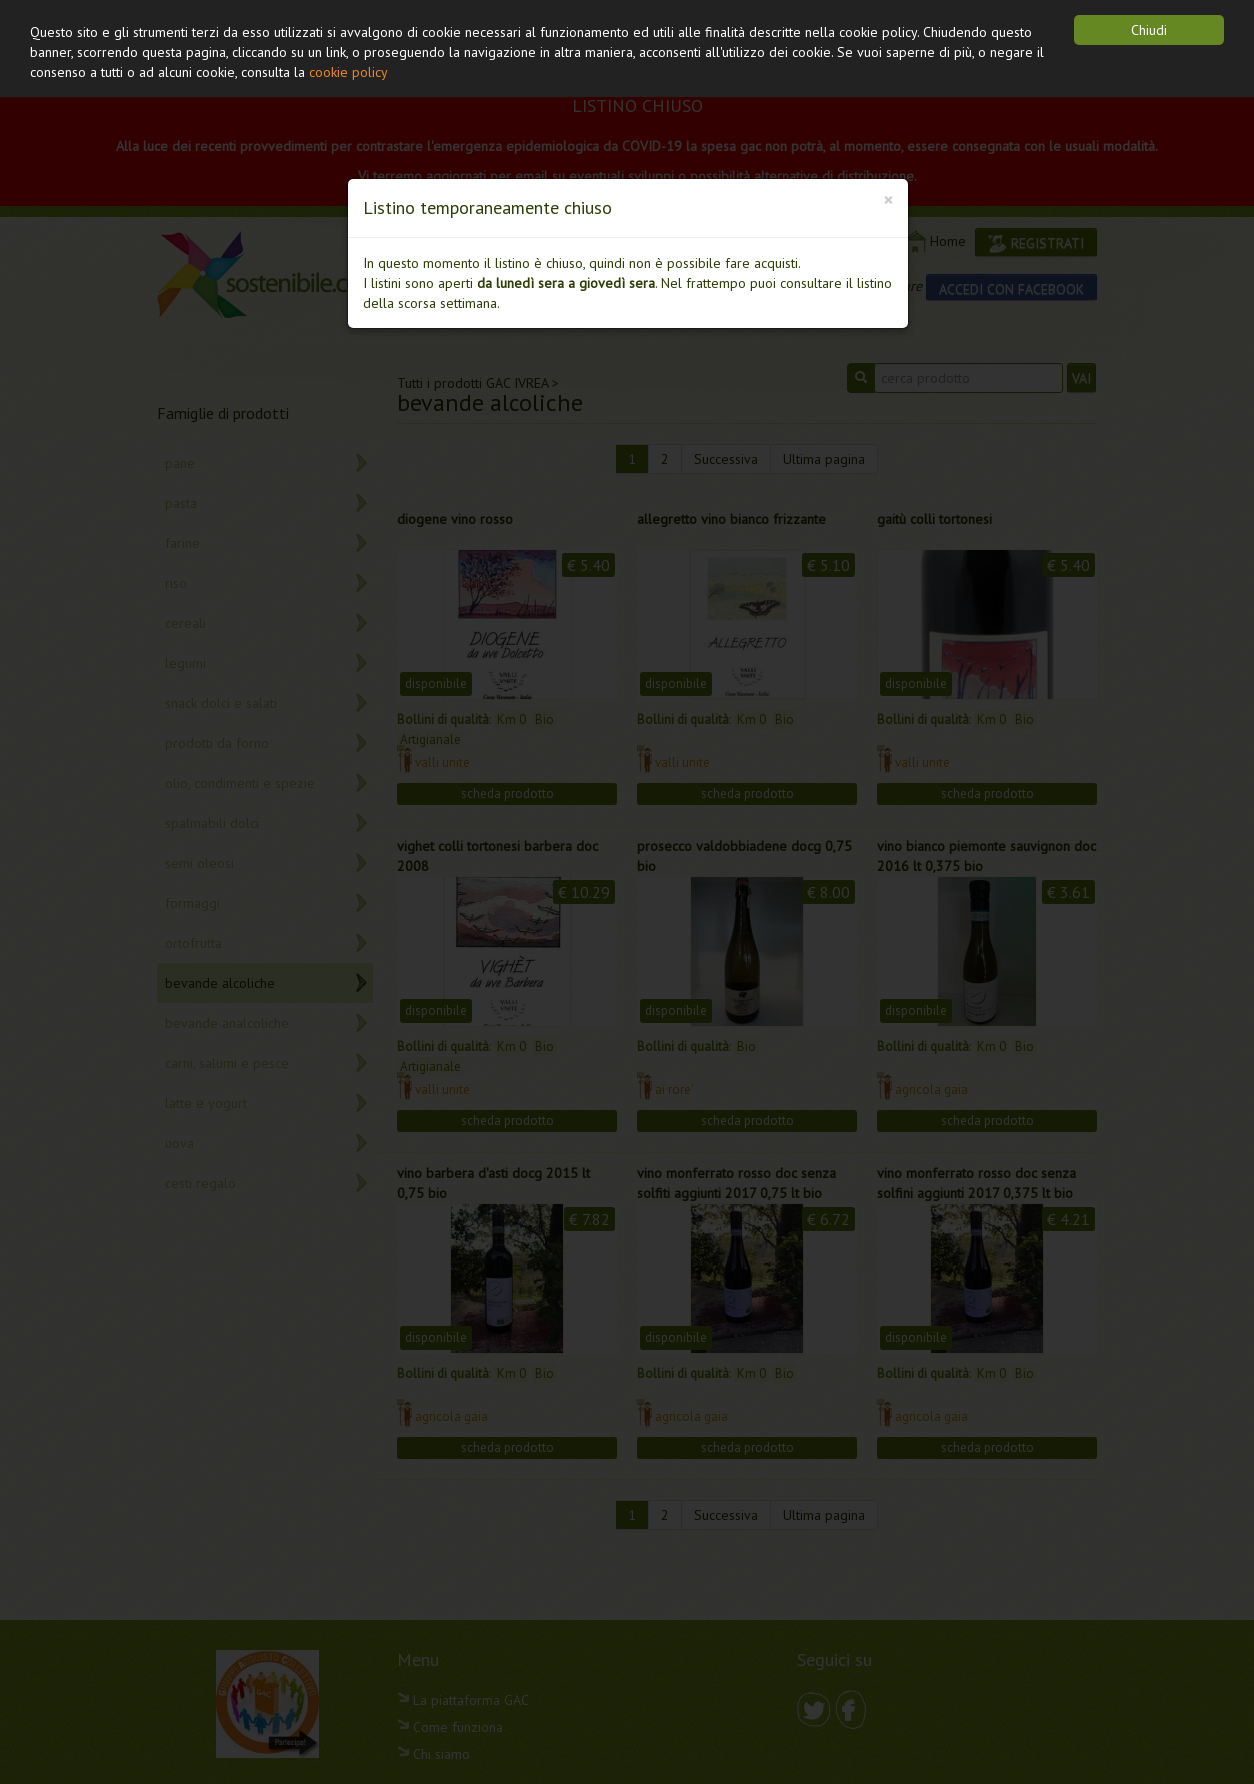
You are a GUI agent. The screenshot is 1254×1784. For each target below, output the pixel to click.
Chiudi (1149, 30)
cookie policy (348, 72)
